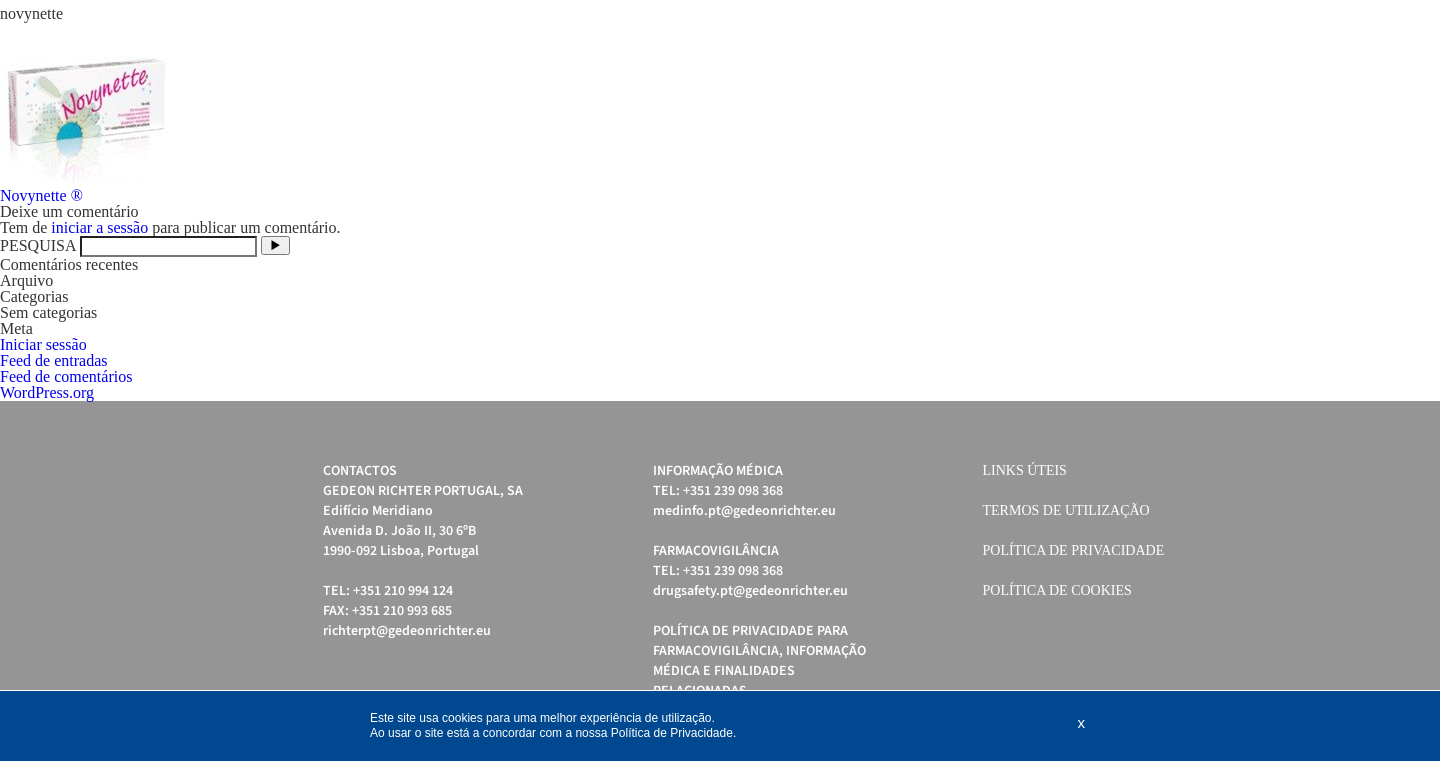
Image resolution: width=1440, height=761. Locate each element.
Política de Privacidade (1074, 550)
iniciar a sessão (99, 227)
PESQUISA (38, 245)
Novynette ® (41, 195)
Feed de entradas (54, 360)
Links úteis (1025, 470)
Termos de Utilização (1066, 510)
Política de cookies (1057, 590)
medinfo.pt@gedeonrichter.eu (744, 511)
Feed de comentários (66, 376)
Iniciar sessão (43, 344)
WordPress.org (47, 392)
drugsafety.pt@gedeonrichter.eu (750, 591)
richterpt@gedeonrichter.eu (407, 631)
